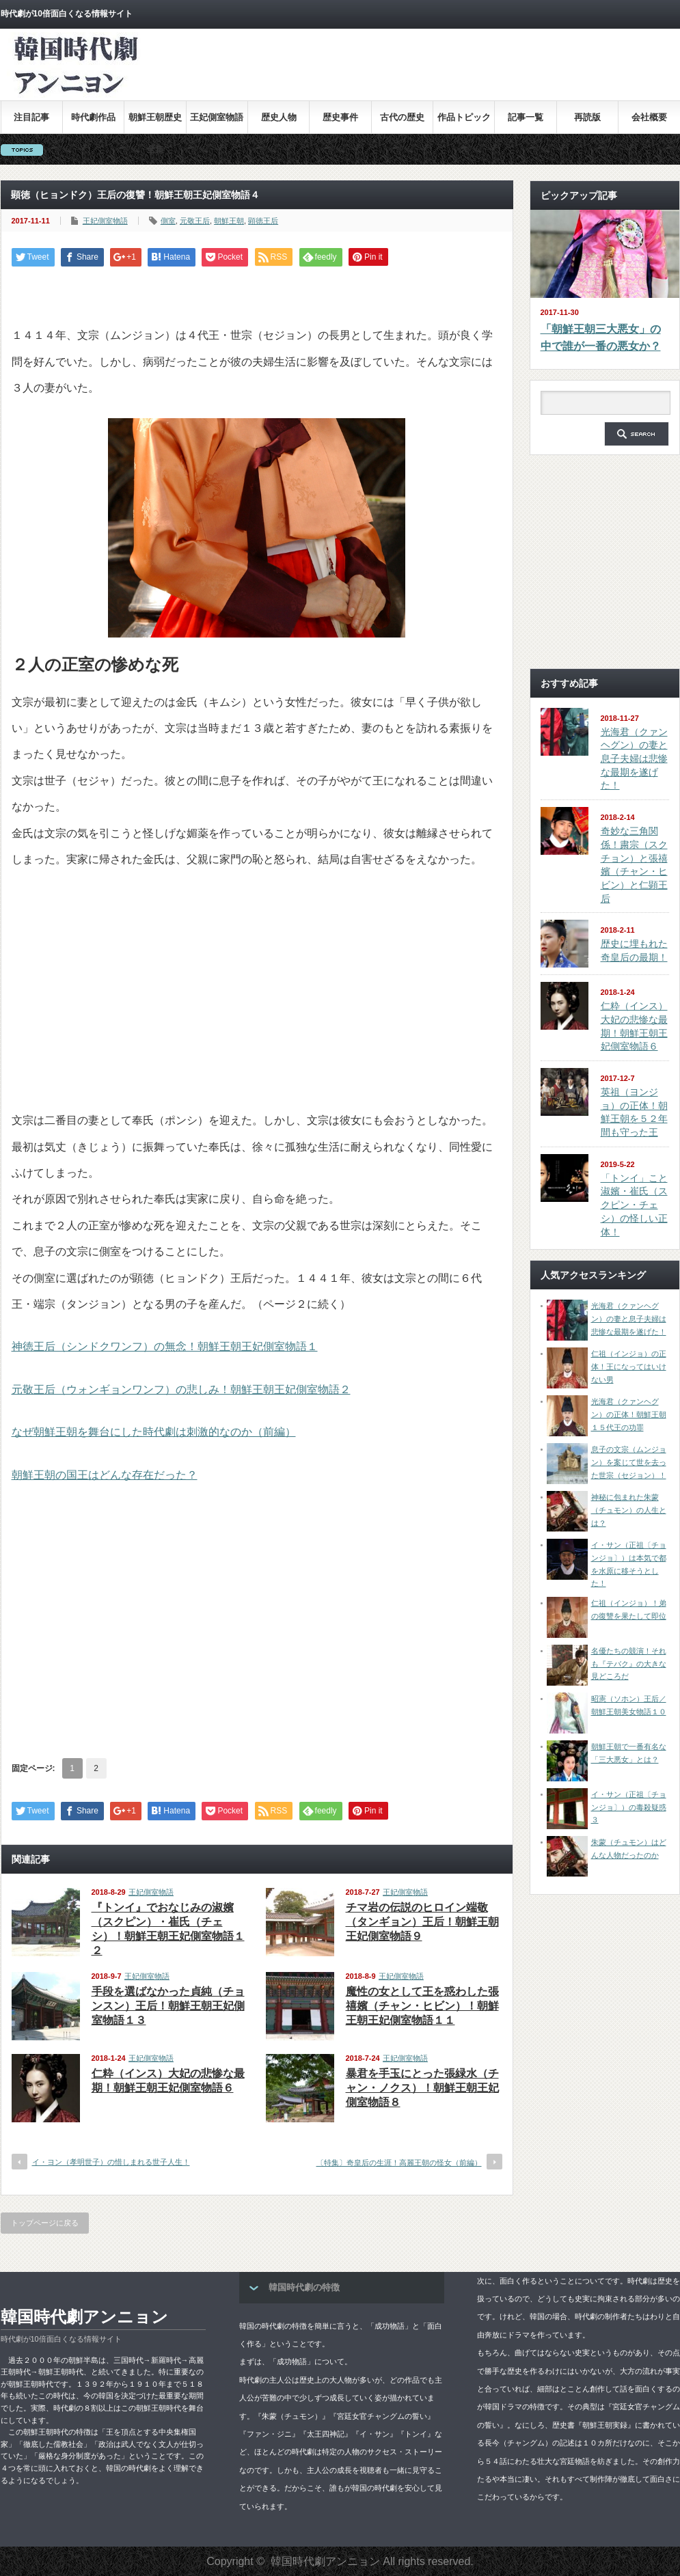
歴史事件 (340, 117)
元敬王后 (195, 221)
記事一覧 (525, 117)
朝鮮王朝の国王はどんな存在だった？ (105, 1475)
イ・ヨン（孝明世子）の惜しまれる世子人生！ (111, 2162)
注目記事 (31, 117)
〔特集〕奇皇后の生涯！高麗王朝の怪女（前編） (399, 2163)
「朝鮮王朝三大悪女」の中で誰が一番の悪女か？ (601, 338)
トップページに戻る (45, 2223)
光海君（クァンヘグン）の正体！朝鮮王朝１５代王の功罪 (628, 1414)
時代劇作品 (93, 117)
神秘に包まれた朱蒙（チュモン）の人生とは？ (628, 1509)
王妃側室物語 (216, 117)
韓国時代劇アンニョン (84, 2316)
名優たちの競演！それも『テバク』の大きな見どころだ (628, 1663)
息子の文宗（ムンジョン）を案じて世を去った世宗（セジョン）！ (628, 1462)
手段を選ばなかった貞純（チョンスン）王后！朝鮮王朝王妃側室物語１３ (168, 2006)
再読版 (587, 117)
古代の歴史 (402, 117)
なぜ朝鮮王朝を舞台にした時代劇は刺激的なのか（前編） (154, 1432)
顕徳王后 (263, 221)
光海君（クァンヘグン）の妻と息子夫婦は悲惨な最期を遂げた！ (634, 758)
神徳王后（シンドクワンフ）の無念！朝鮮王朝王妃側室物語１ (165, 1346)
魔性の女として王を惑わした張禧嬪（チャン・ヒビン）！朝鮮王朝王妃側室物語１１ (422, 2006)
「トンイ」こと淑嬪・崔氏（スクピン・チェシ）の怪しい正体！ (634, 1205)
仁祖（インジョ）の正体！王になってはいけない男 (628, 1366)
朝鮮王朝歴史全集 (155, 122)
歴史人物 (279, 117)
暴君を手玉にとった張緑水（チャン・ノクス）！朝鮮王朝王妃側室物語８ (422, 2088)
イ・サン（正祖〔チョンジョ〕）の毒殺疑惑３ (628, 1807)
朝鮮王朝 (229, 221)
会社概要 (649, 117)
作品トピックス (464, 122)
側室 (168, 221)
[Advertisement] (474, 139)
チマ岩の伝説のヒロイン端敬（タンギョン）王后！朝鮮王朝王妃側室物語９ (422, 1922)
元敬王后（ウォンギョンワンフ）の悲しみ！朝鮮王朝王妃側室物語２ (181, 1389)
